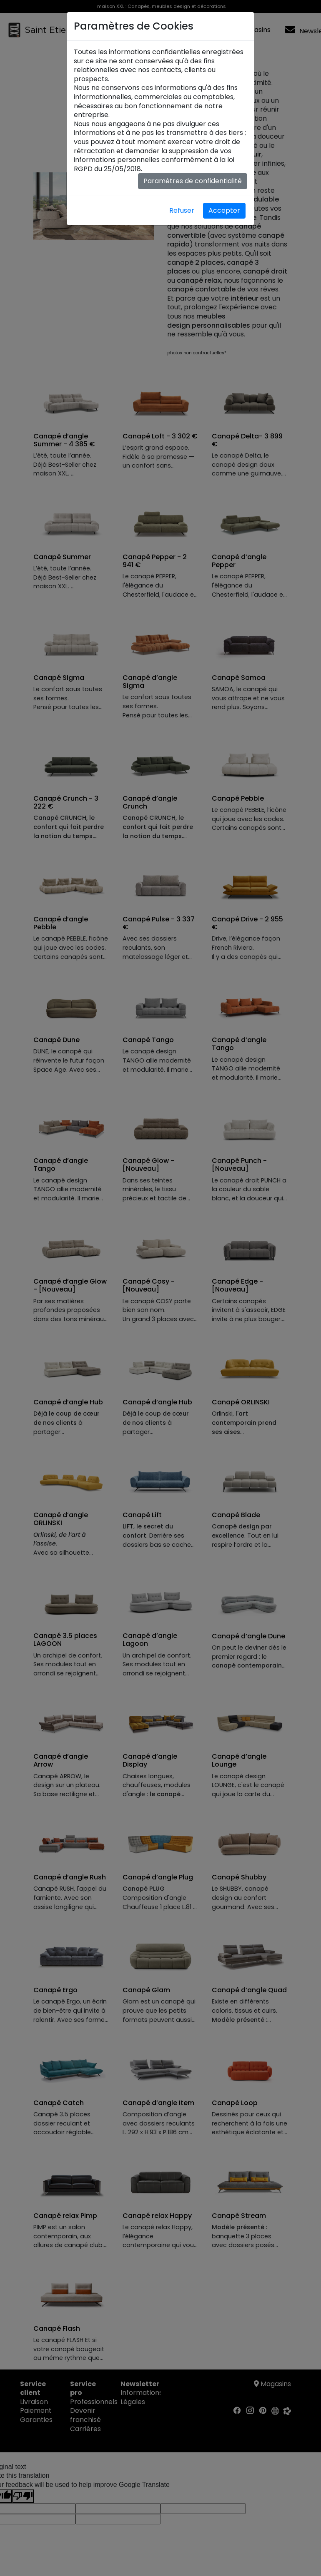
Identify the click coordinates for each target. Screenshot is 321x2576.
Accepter (224, 210)
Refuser (181, 210)
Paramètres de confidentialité (192, 181)
